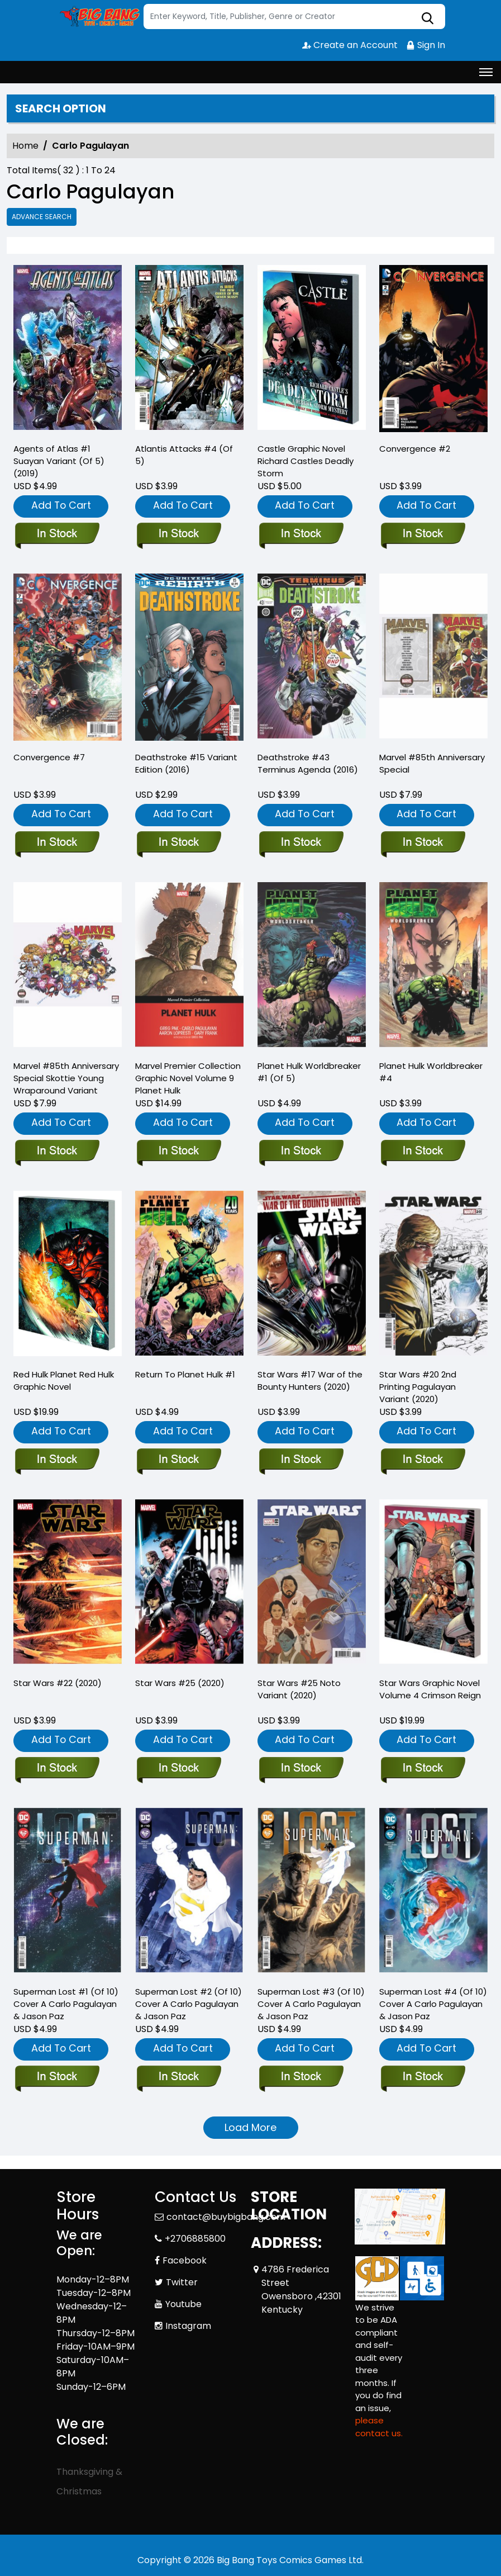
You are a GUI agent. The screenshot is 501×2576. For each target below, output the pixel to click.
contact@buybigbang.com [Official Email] (225, 2216)
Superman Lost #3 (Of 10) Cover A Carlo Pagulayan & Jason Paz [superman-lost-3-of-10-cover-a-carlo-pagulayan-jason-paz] (311, 2004)
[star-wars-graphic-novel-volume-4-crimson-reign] (422, 1769)
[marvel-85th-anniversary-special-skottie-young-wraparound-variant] (56, 1151)
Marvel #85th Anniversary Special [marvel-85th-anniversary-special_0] (432, 763)
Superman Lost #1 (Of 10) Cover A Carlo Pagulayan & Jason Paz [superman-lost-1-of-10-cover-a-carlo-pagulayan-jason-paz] (65, 2004)
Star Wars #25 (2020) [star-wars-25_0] (180, 1683)
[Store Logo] (98, 16)
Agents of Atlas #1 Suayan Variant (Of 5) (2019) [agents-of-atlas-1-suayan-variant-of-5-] (58, 461)
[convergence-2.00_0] (433, 349)
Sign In (425, 45)
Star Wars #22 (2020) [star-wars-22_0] (57, 1683)
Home (25, 145)
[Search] (294, 16)
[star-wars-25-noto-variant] (300, 1769)
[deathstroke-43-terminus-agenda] (300, 843)
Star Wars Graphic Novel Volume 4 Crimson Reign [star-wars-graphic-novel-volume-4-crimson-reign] (430, 1689)
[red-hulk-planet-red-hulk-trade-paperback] (56, 1460)
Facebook (185, 2260)
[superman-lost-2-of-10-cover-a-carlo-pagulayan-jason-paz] (178, 2077)
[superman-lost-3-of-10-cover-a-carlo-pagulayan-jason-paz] (300, 2077)
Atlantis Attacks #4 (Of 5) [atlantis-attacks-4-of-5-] (184, 455)
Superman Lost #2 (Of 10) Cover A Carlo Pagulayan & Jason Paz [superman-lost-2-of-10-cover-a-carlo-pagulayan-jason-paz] (188, 2004)
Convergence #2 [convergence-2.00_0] (414, 448)
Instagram (188, 2325)
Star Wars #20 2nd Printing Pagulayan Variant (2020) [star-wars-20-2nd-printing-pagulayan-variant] (417, 1386)
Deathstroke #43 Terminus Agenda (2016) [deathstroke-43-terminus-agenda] (307, 763)
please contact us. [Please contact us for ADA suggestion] (379, 2426)
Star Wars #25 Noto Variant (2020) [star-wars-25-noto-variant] (299, 1689)
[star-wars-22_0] (56, 1769)
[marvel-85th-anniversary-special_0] (422, 843)
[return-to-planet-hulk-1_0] (178, 1460)
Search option (60, 108)
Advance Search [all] (41, 216)
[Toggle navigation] (486, 72)
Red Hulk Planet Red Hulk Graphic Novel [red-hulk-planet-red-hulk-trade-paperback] (63, 1380)
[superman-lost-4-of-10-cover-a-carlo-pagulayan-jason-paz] (422, 2077)
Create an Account (350, 45)
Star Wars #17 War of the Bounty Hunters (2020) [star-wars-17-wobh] (309, 1380)
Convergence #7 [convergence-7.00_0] (49, 757)
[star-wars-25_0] (178, 1769)
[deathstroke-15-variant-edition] (178, 843)
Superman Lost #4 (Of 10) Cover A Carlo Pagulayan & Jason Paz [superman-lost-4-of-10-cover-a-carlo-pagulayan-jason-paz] (433, 2004)
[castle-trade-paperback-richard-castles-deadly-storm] (311, 349)
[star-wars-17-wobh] (300, 1460)
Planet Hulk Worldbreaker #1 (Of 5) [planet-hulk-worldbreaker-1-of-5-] (309, 1072)
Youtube (183, 2304)
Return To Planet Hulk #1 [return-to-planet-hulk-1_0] (185, 1374)
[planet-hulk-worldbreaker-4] (422, 1151)
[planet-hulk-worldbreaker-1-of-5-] (300, 1151)
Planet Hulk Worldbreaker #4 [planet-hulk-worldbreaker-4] (431, 1072)
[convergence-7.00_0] (56, 843)
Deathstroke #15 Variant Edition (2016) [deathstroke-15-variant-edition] (186, 763)
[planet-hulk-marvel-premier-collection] (178, 1151)
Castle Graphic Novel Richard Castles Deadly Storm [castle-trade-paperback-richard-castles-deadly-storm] (305, 461)
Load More (250, 2127)
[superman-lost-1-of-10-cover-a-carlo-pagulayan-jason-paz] (56, 2077)
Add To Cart (61, 505)
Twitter (182, 2282)
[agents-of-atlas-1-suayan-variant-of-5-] (67, 349)
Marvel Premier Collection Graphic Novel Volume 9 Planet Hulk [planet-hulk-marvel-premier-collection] (188, 1078)
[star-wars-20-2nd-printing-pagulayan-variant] (422, 1460)
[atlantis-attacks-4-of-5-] (189, 349)
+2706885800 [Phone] (195, 2238)
